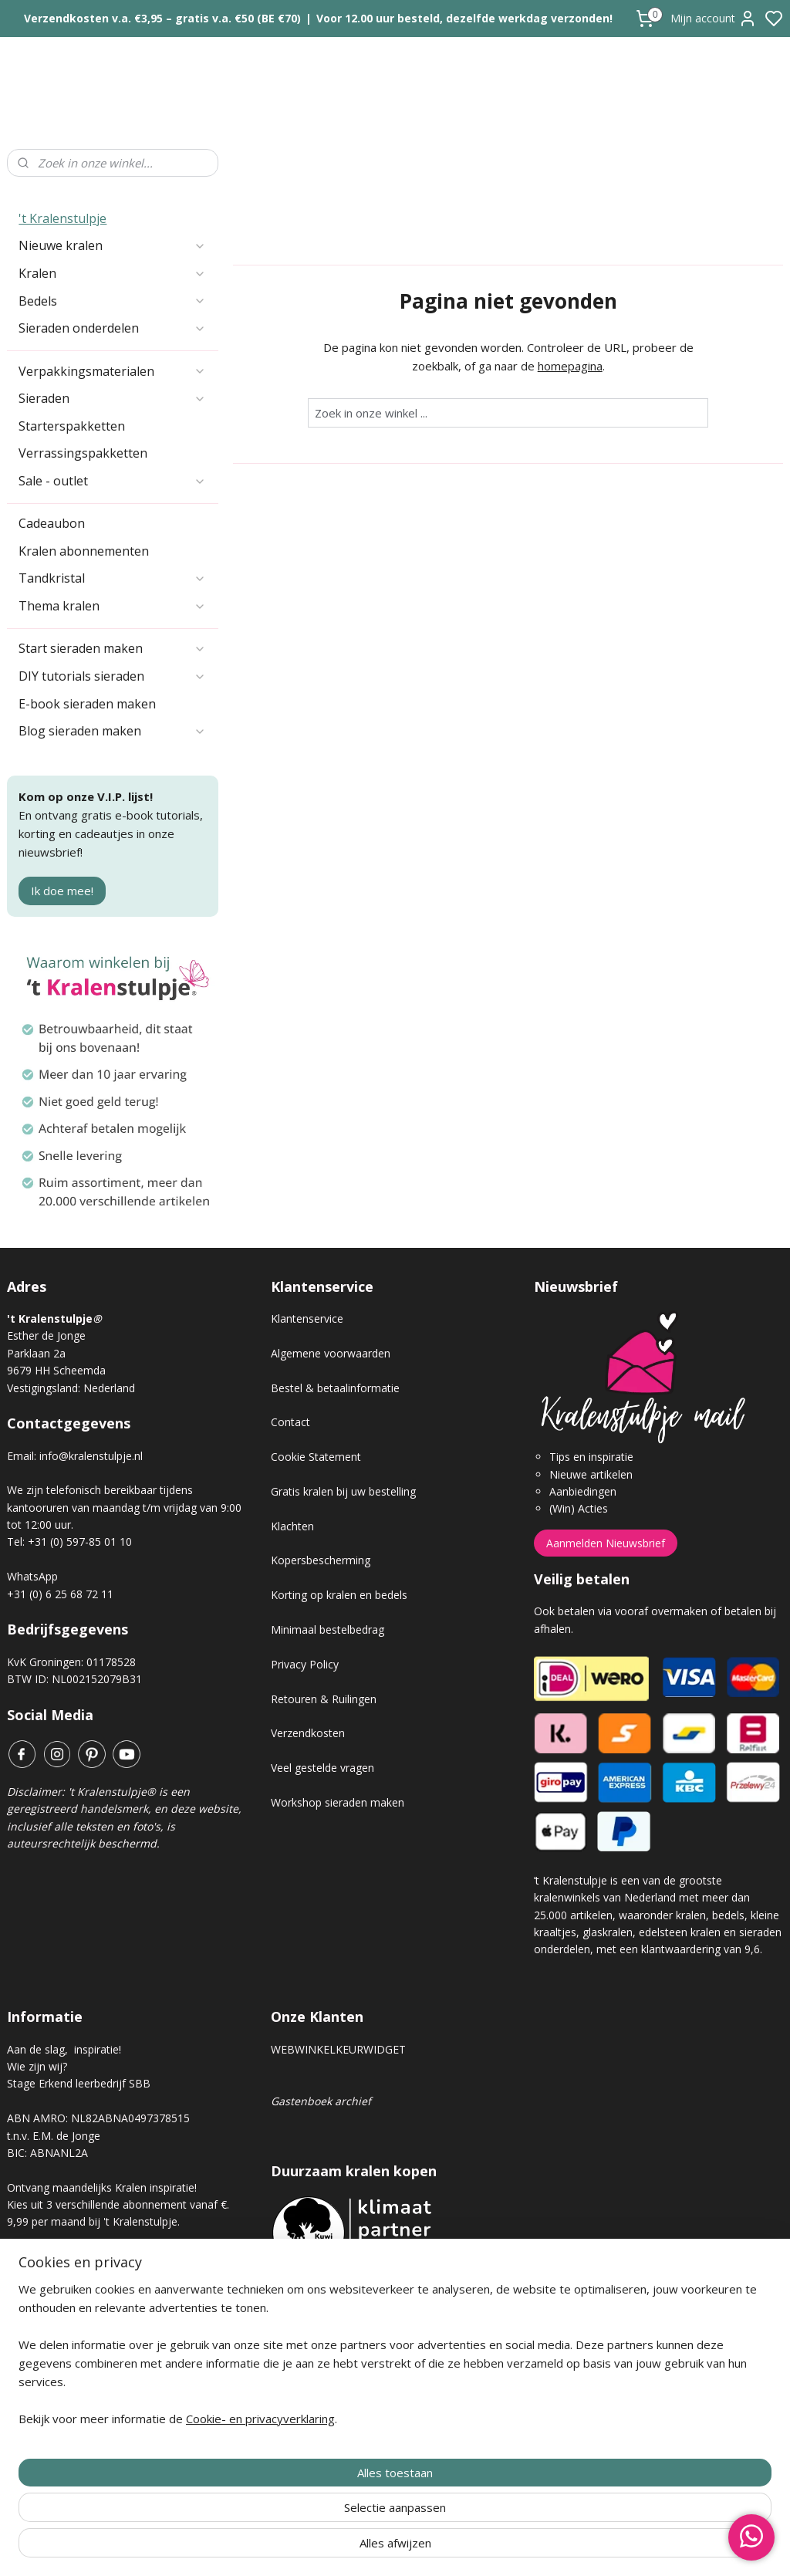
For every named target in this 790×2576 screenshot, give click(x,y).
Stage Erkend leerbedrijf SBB (78, 2083)
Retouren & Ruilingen (323, 1699)
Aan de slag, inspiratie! (64, 2049)
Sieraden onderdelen (112, 327)
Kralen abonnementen (84, 551)
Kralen (112, 273)
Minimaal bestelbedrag (327, 1629)
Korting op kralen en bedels (339, 1594)
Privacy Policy (305, 1664)
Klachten (292, 1526)
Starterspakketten (72, 426)
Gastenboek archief (321, 2101)
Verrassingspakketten (83, 453)
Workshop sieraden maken (337, 1802)
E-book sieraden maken (87, 703)
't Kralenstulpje (62, 218)
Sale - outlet (112, 480)
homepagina (569, 366)
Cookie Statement (316, 1456)
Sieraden (112, 398)
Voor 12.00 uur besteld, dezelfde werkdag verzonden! (464, 18)
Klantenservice (307, 1318)
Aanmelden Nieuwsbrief (605, 1543)
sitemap (449, 2548)
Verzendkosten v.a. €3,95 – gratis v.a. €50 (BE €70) (162, 18)
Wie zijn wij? (37, 2066)
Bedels (112, 300)
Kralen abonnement (68, 2274)
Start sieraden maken (112, 648)
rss (482, 2548)
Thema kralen (112, 605)
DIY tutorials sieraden (112, 676)
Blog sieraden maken (112, 730)
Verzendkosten (308, 1733)
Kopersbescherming (320, 1560)
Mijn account (713, 18)
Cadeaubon (52, 523)
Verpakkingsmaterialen (112, 371)
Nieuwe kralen (112, 245)
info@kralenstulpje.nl (91, 1456)
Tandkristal (112, 578)
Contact (290, 1422)
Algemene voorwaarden (330, 1353)
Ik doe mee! (62, 890)
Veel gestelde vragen (322, 1767)
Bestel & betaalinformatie (335, 1388)
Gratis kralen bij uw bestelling (343, 1491)
